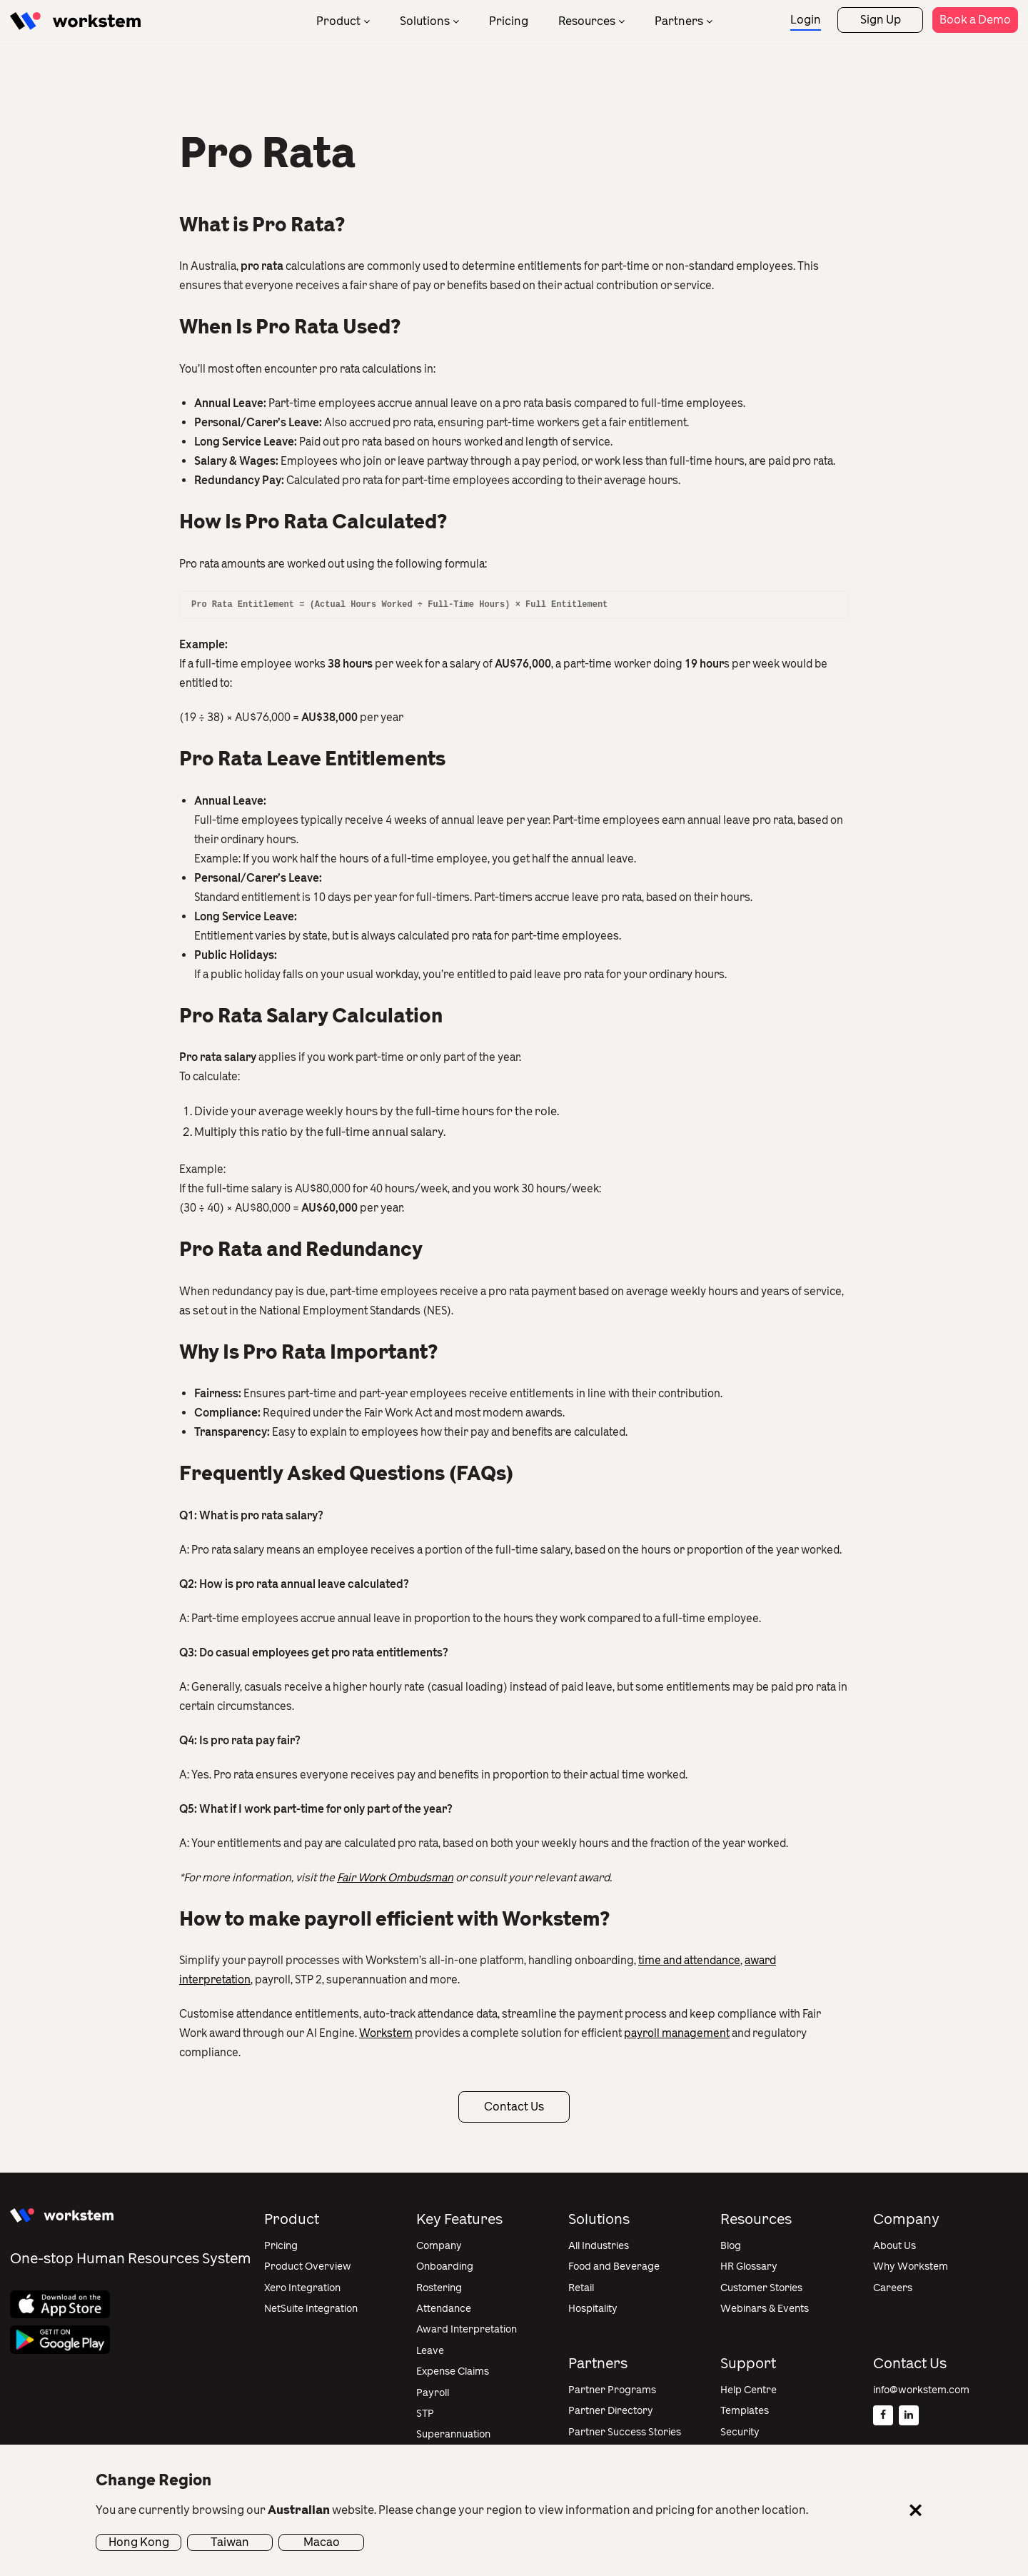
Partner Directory (610, 2410)
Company (439, 2246)
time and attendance (689, 1960)
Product (338, 21)
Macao (321, 2542)
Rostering (439, 2288)
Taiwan (230, 2542)
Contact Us (514, 2106)
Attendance (443, 2308)
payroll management (677, 2033)
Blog (730, 2246)
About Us (894, 2246)
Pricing (508, 21)
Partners (679, 21)
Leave (430, 2351)
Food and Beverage (614, 2266)
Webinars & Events (764, 2308)
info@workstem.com (921, 2390)
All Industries (598, 2246)
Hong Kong (139, 2542)
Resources (586, 21)
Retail (581, 2288)
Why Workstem (910, 2266)
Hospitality (593, 2308)
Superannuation (453, 2434)
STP (425, 2413)
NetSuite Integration (311, 2308)
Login (805, 19)
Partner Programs (612, 2390)
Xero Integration (302, 2288)
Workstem (386, 2033)
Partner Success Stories (624, 2432)
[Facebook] (883, 2415)
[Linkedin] (909, 2415)
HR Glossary (748, 2266)
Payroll (432, 2393)
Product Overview (307, 2266)
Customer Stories (761, 2288)
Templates (744, 2410)
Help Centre (748, 2390)
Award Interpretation (466, 2329)
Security (740, 2432)
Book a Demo (975, 19)
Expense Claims (452, 2371)
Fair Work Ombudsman (395, 1878)
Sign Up (880, 19)
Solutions (425, 21)
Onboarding (444, 2266)
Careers (892, 2288)
